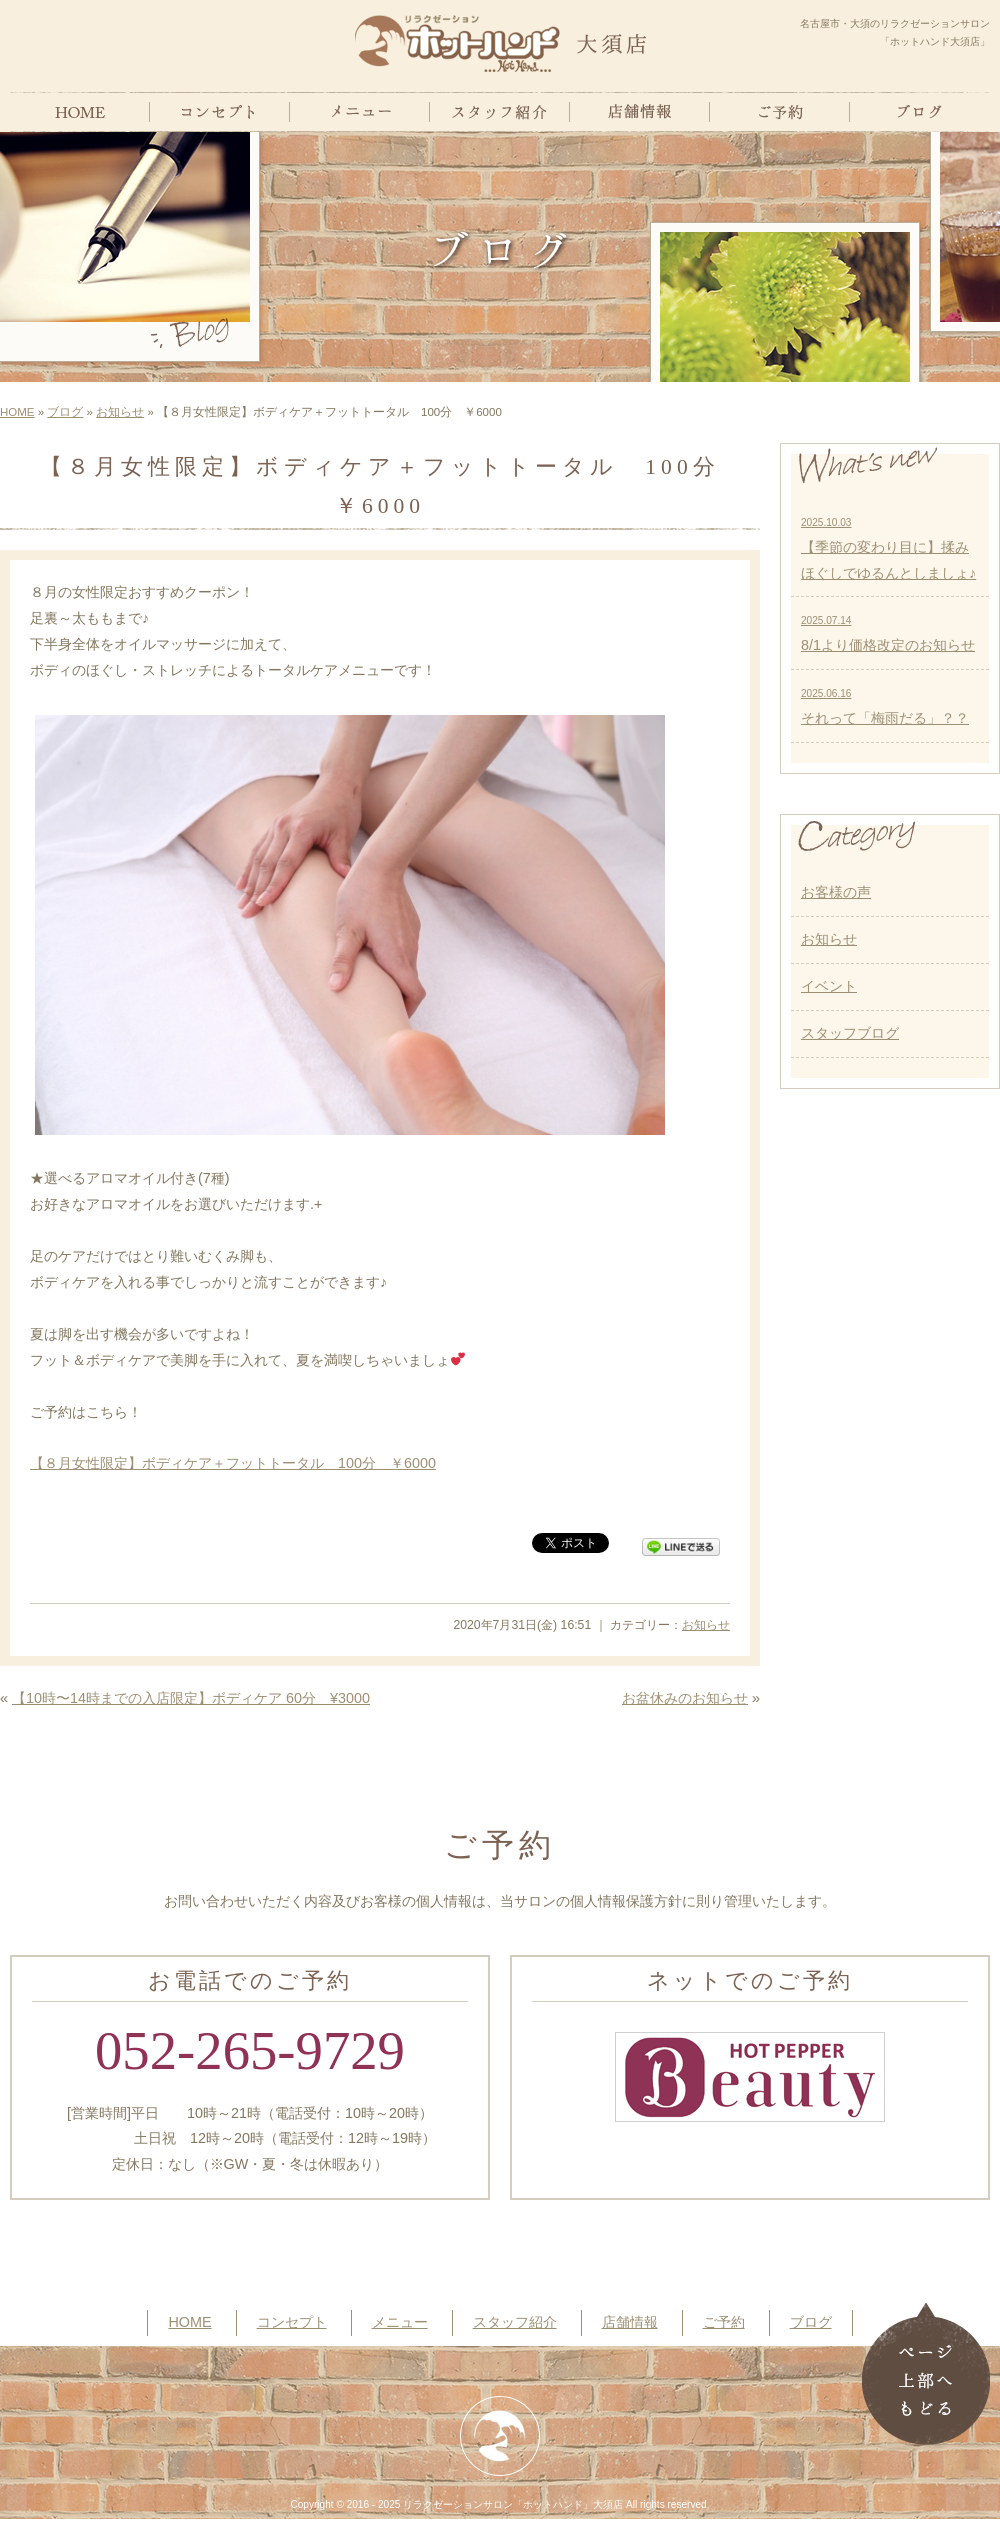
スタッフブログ (850, 1033)
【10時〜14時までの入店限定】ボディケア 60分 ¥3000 (191, 1698)
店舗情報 (630, 2322)
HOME (17, 412)
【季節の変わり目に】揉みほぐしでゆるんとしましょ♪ (888, 549)
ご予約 (724, 2322)
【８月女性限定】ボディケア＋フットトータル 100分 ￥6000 (233, 1463)
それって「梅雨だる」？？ (885, 707)
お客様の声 (836, 892)
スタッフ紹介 (515, 2322)
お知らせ (120, 412)
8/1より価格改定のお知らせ (888, 634)
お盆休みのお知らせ (685, 1698)
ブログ (65, 412)
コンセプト (292, 2322)
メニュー (400, 2322)
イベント (829, 986)
